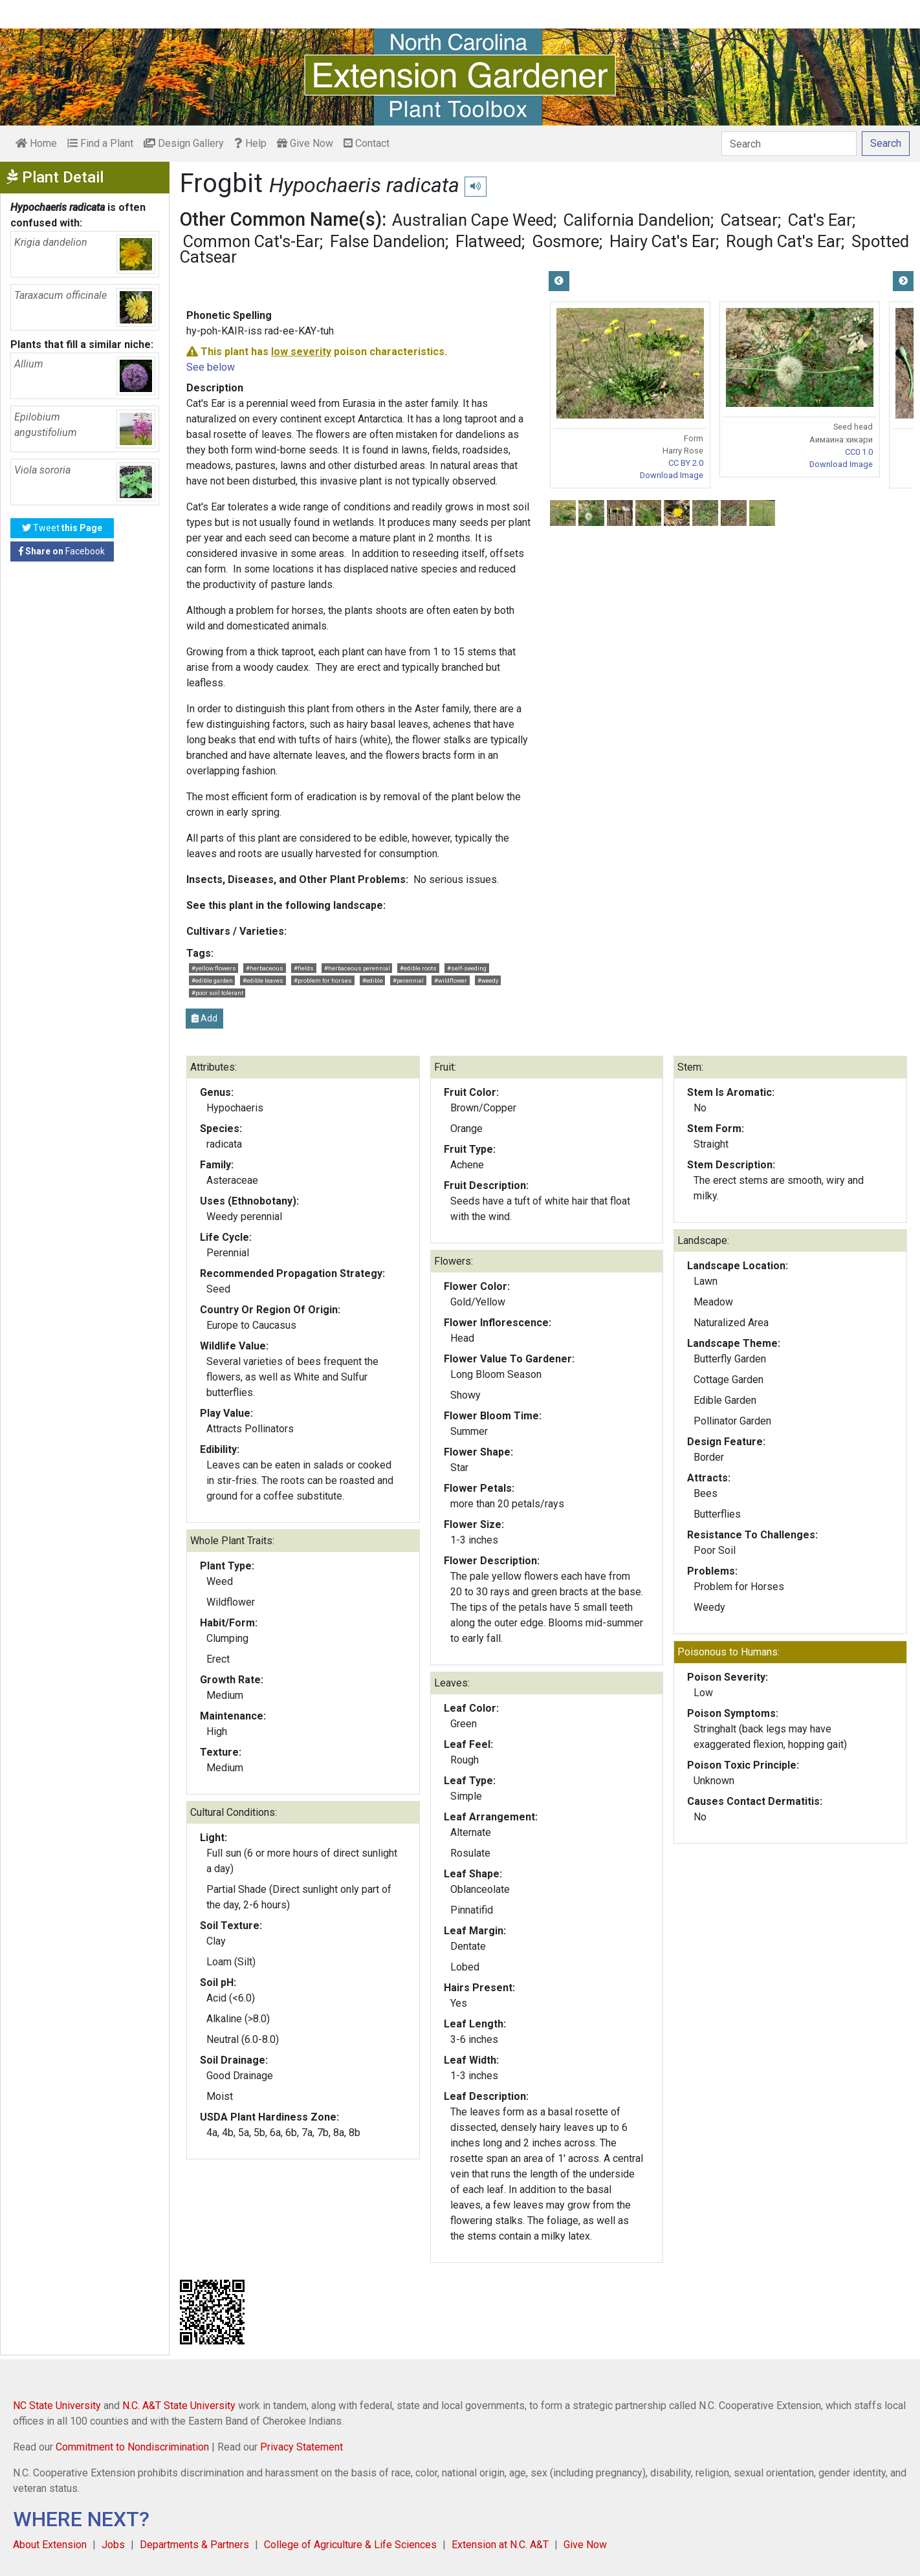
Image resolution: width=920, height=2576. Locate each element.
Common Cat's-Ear (251, 241)
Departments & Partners (194, 2544)
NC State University (57, 2405)
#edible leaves (263, 980)
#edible (372, 980)
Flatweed (488, 241)
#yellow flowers (214, 968)
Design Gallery (184, 143)
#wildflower (450, 980)
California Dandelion (637, 220)
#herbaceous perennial (357, 968)
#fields (304, 968)
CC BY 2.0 (685, 463)
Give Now (305, 143)
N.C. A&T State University (178, 2405)
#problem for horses (323, 980)
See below (210, 367)
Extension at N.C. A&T (500, 2544)
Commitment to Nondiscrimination (132, 2447)
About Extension (50, 2544)
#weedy (488, 980)
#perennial (408, 980)
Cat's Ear (820, 220)
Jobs (113, 2544)
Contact (366, 143)
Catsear (749, 220)
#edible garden (212, 980)
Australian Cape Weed (472, 220)
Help (250, 143)
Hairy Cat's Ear (662, 241)
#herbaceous (264, 968)
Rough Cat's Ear (783, 241)
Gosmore (565, 241)
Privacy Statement (301, 2447)
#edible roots (418, 968)
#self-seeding (467, 968)
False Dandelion (387, 241)
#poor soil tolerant (217, 992)
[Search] (789, 143)
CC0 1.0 (859, 452)
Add (204, 1018)
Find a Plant (100, 143)
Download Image (671, 475)
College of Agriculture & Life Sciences (350, 2544)
